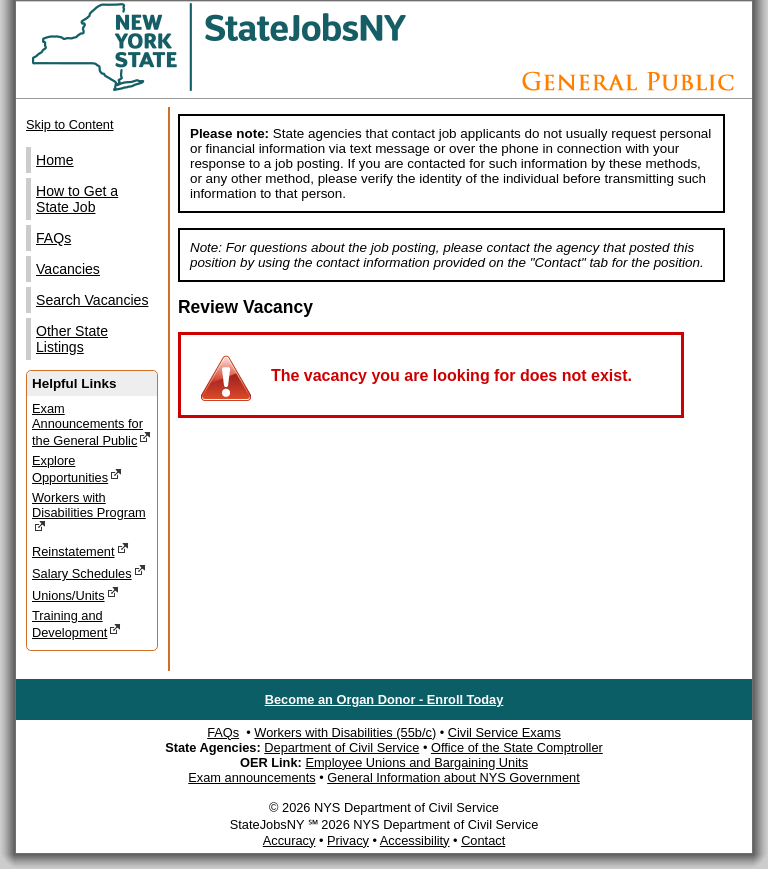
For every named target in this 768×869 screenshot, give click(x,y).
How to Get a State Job (77, 199)
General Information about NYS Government (453, 777)
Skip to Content (70, 124)
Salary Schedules (89, 572)
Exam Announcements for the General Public (91, 424)
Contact (483, 840)
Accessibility (415, 840)
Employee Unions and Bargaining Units (416, 762)
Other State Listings (72, 339)
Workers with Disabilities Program (89, 512)
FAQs (53, 238)
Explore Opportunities (77, 469)
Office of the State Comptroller (517, 747)
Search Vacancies (92, 300)
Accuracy (289, 840)
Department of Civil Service (341, 747)
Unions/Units (75, 594)
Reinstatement (80, 550)
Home (55, 160)
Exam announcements (251, 777)
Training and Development (76, 624)
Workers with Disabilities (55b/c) (345, 732)
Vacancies (68, 269)
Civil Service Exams (504, 732)
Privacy (348, 840)
